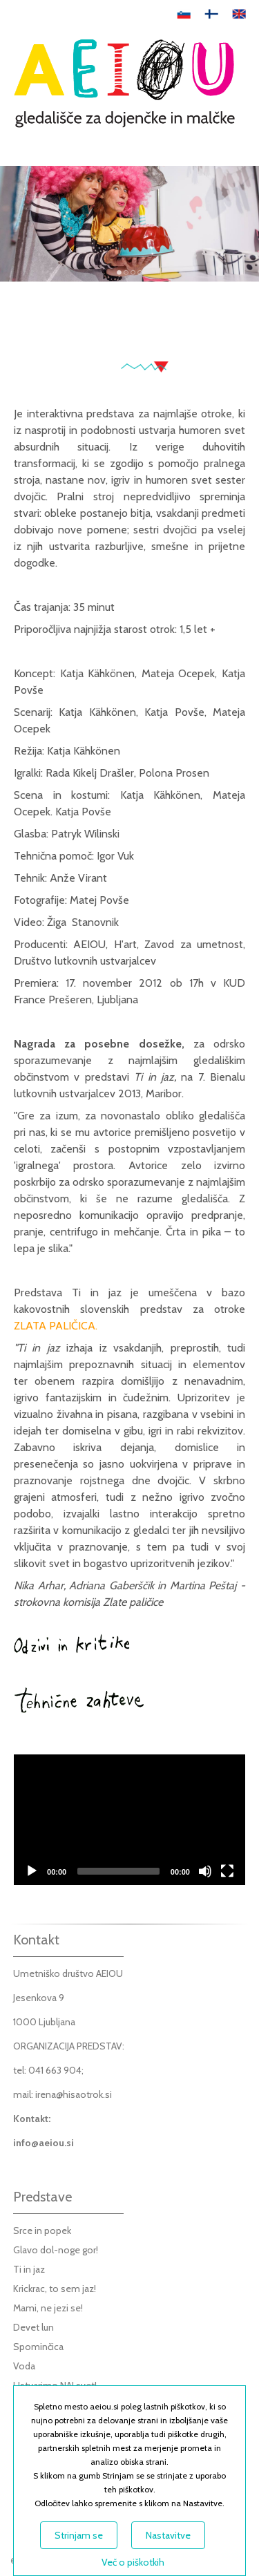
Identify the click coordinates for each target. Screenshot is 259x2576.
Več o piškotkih (133, 2562)
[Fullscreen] (227, 1871)
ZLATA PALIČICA (54, 1325)
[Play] (32, 1871)
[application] (129, 1819)
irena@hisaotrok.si (73, 2094)
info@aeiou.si (43, 2143)
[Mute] (205, 1871)
